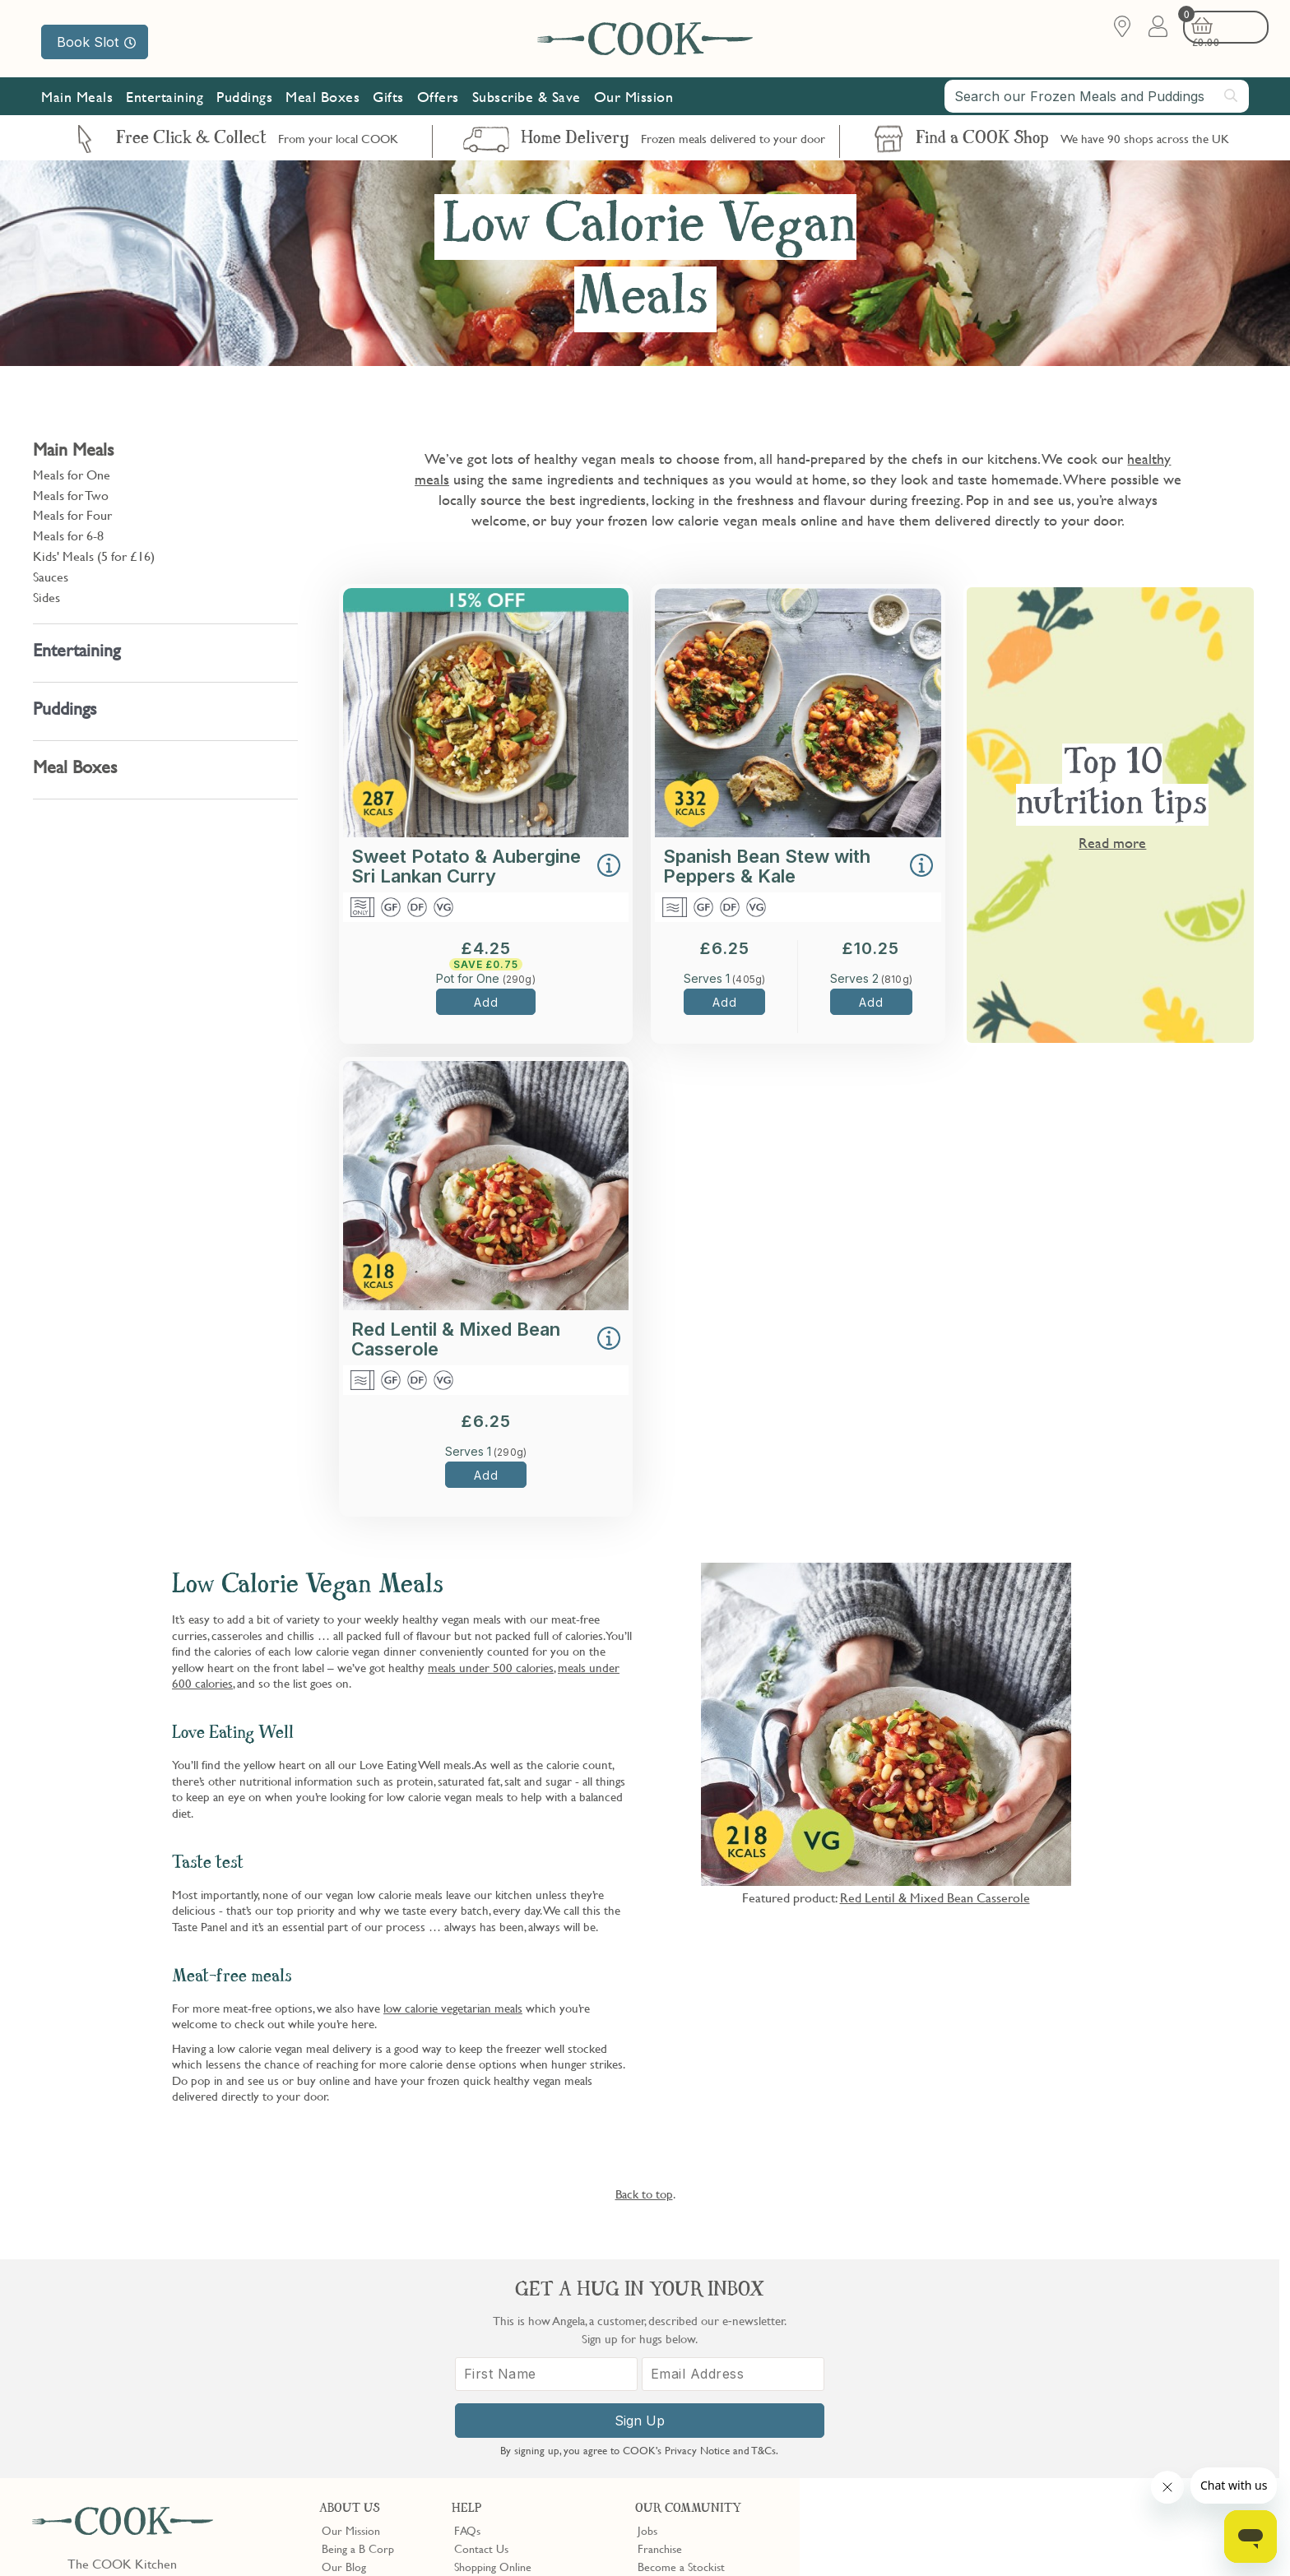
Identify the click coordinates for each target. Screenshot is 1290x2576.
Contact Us (481, 2329)
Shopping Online (492, 2348)
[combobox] (1096, 100)
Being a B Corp (358, 2329)
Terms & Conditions (77, 2536)
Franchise (660, 2329)
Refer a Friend (672, 2403)
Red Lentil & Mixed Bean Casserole (455, 1339)
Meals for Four (72, 515)
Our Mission (634, 100)
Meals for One (71, 474)
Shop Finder (350, 2366)
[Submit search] (1231, 99)
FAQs (467, 2311)
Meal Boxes (322, 100)
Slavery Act (302, 2536)
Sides (46, 597)
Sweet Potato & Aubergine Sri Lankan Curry (466, 866)
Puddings (244, 100)
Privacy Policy (163, 2536)
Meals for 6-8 (68, 535)
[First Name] (957, 2391)
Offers (438, 100)
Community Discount (689, 2385)
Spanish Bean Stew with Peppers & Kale (766, 866)
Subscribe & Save (526, 100)
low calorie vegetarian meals (452, 2007)
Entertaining (164, 100)
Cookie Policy (236, 2536)
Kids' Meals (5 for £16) (94, 556)
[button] (608, 867)
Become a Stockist (681, 2348)
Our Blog (344, 2348)
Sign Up (1045, 2438)
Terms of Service (398, 2552)
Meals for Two (71, 495)
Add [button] (486, 1002)
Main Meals (77, 100)
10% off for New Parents (697, 2366)
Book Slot (96, 42)
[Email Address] (1132, 2391)
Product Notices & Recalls (516, 2403)
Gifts (388, 100)
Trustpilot (728, 2433)
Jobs (647, 2311)
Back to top (644, 2193)
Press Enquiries (489, 2385)
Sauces (50, 576)
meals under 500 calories (491, 1667)
